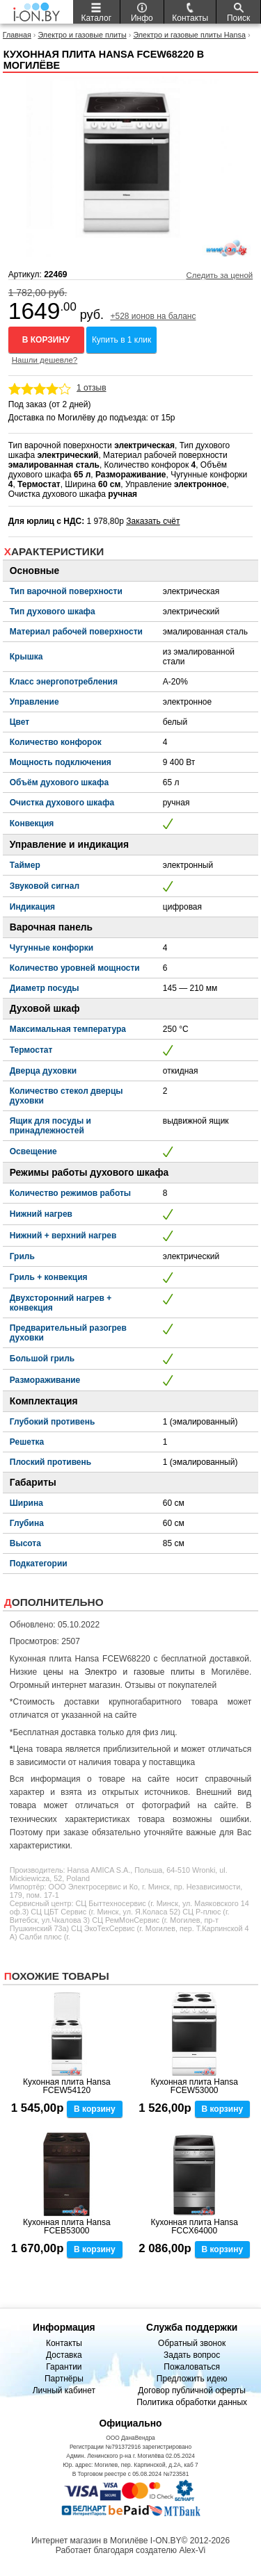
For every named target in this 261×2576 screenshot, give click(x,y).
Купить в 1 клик (121, 340)
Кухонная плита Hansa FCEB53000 (67, 2226)
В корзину (46, 340)
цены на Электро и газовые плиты (118, 1672)
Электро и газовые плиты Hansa (189, 35)
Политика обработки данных (191, 2402)
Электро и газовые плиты (82, 35)
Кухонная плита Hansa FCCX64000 (194, 2226)
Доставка (64, 2355)
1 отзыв (91, 388)
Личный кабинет (64, 2390)
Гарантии (63, 2367)
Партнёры (64, 2379)
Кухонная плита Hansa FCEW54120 (67, 2086)
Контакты (64, 2343)
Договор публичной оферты (192, 2390)
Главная (17, 35)
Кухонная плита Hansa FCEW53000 (194, 2086)
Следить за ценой (219, 275)
